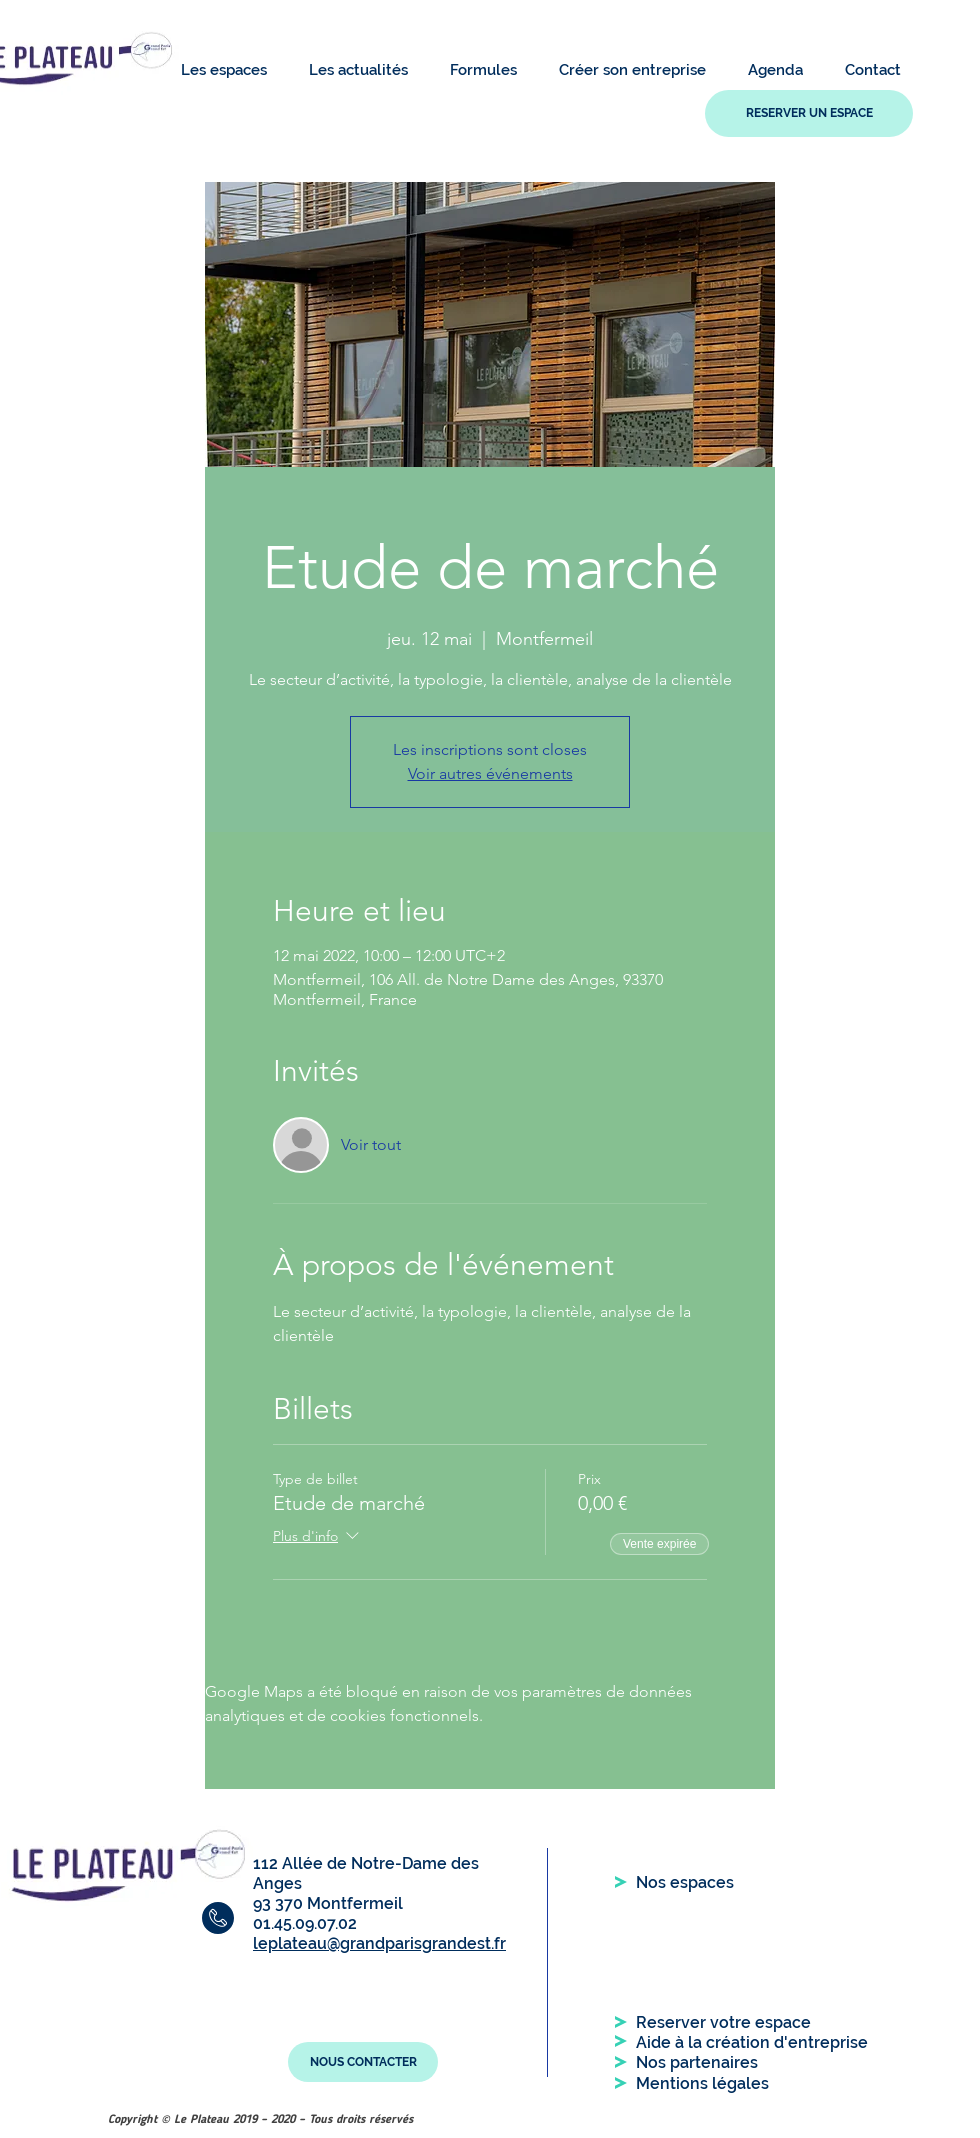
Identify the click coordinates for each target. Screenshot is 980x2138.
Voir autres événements (490, 773)
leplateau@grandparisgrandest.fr (379, 1943)
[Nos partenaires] (697, 2063)
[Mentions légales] (702, 2084)
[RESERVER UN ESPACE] (809, 113)
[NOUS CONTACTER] (363, 2062)
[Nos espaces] (685, 1883)
